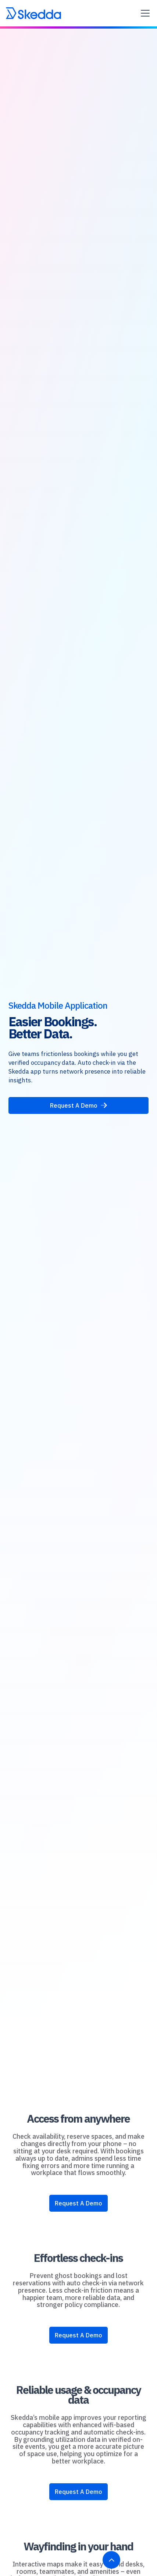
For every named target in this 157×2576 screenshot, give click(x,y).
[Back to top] (111, 2560)
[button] (143, 13)
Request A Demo (78, 2203)
